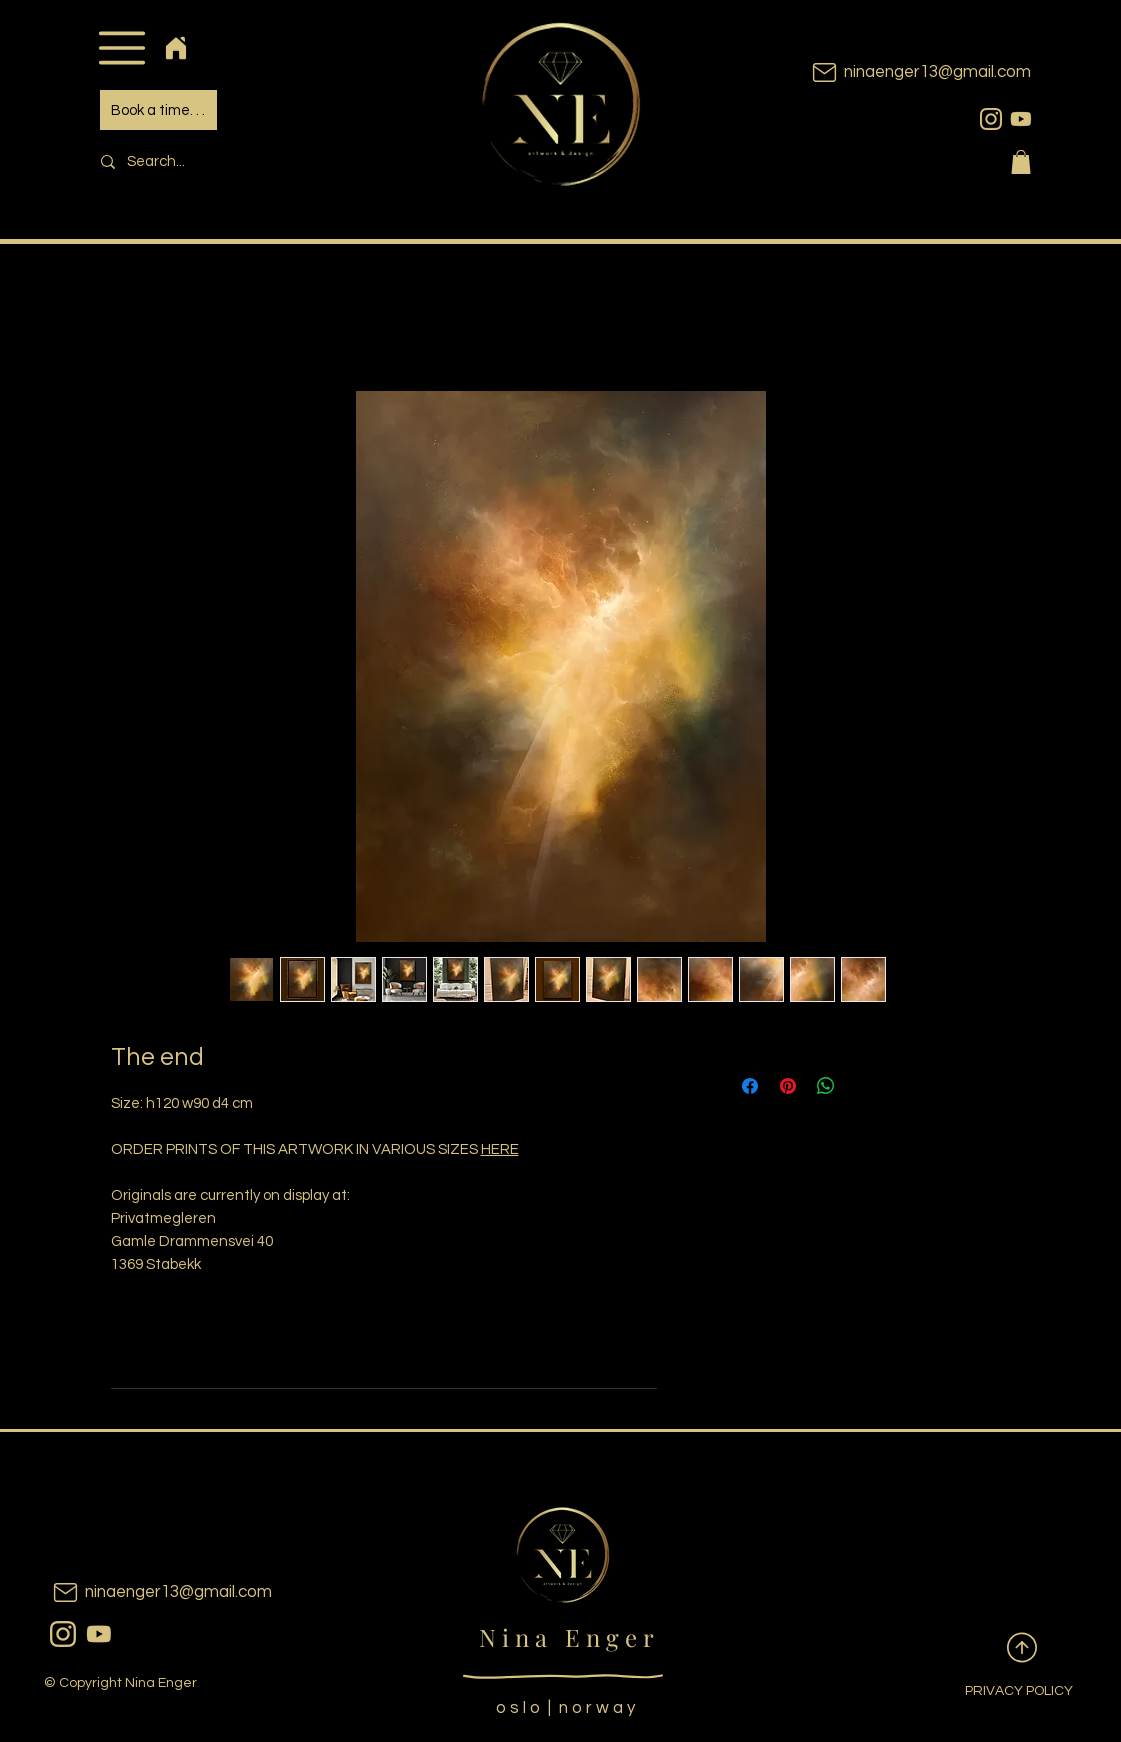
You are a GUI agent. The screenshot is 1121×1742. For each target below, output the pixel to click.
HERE (500, 1149)
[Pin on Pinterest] (788, 1086)
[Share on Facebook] (750, 1086)
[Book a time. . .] (158, 110)
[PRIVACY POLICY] (1003, 1692)
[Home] (176, 47)
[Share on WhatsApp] (826, 1086)
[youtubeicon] (1021, 119)
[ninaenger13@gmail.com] (891, 72)
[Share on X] (864, 1086)
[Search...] (227, 161)
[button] (122, 47)
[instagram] (991, 119)
